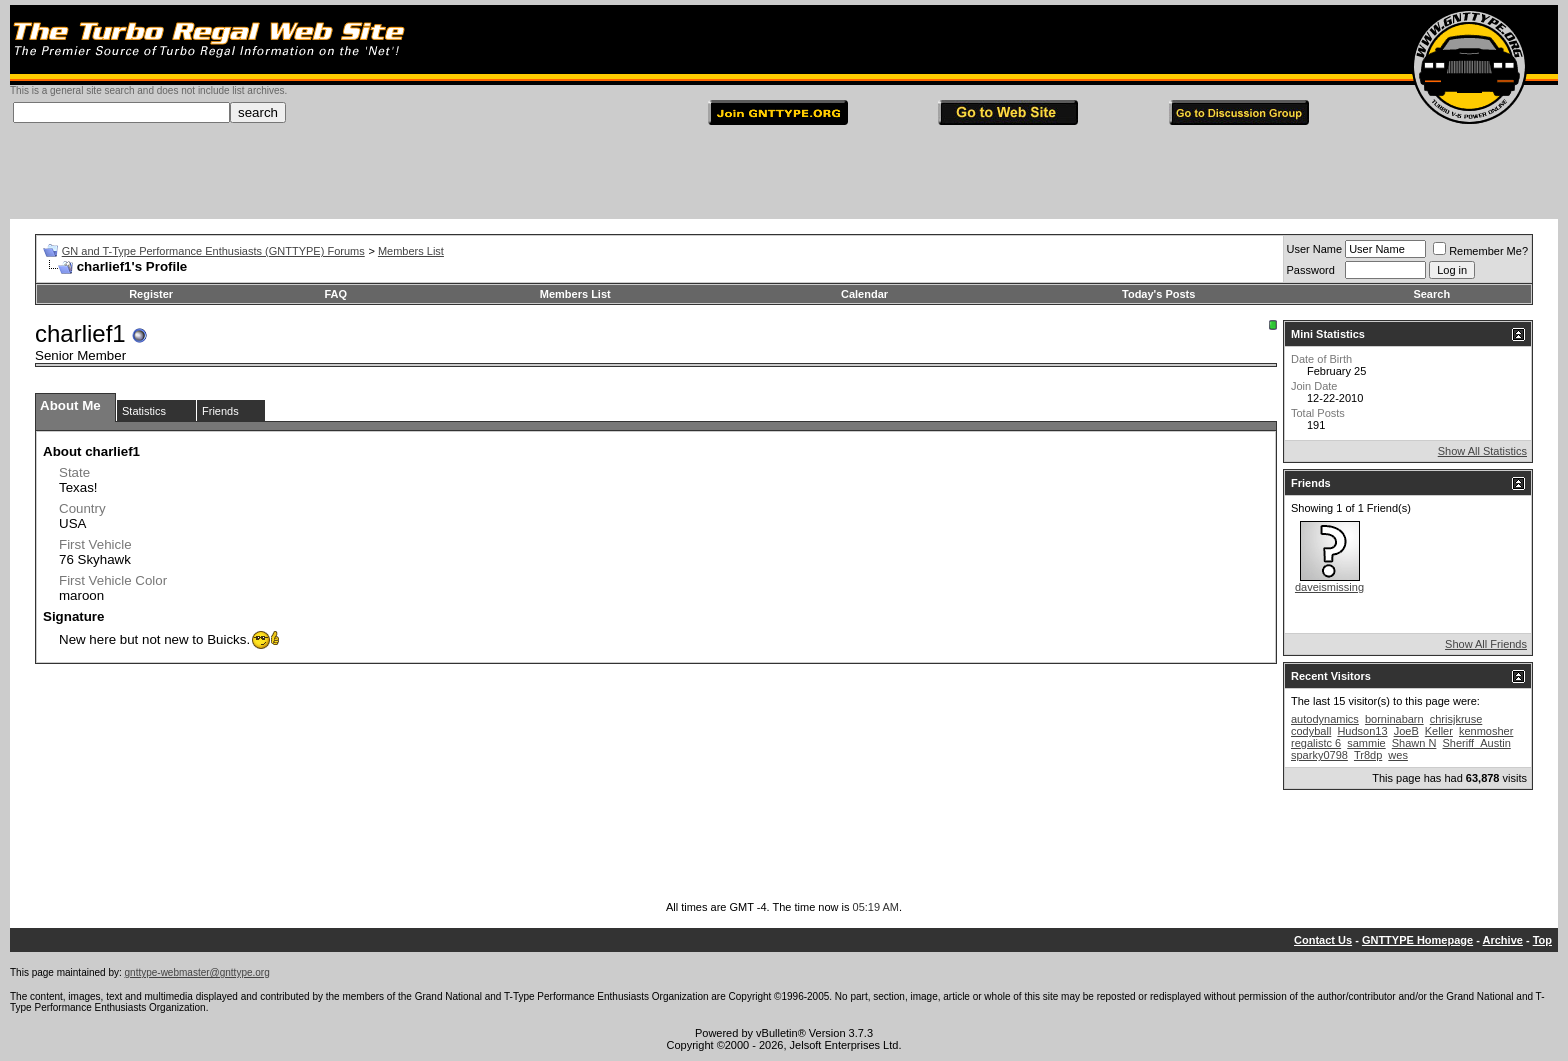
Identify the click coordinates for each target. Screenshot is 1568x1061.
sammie (1366, 743)
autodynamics (1325, 719)
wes (1398, 755)
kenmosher (1486, 731)
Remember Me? (1480, 251)
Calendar (864, 294)
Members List (411, 251)
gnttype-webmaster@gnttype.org (197, 972)
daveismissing (1329, 587)
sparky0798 (1319, 755)
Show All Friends (1486, 644)
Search (1431, 294)
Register (151, 294)
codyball (1311, 731)
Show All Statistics (1482, 451)
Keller (1439, 731)
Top (1542, 940)
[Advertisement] (784, 174)
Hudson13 (1362, 731)
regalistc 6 (1316, 743)
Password (1311, 270)
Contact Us (1323, 940)
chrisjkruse (1456, 719)
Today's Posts (1158, 294)
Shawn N (1414, 743)
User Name (1315, 249)
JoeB (1406, 731)
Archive (1503, 940)
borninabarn (1394, 719)
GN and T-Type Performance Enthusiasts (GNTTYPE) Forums (213, 251)
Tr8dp (1368, 755)
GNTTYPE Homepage (1417, 940)
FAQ (336, 294)
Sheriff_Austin (1476, 743)
